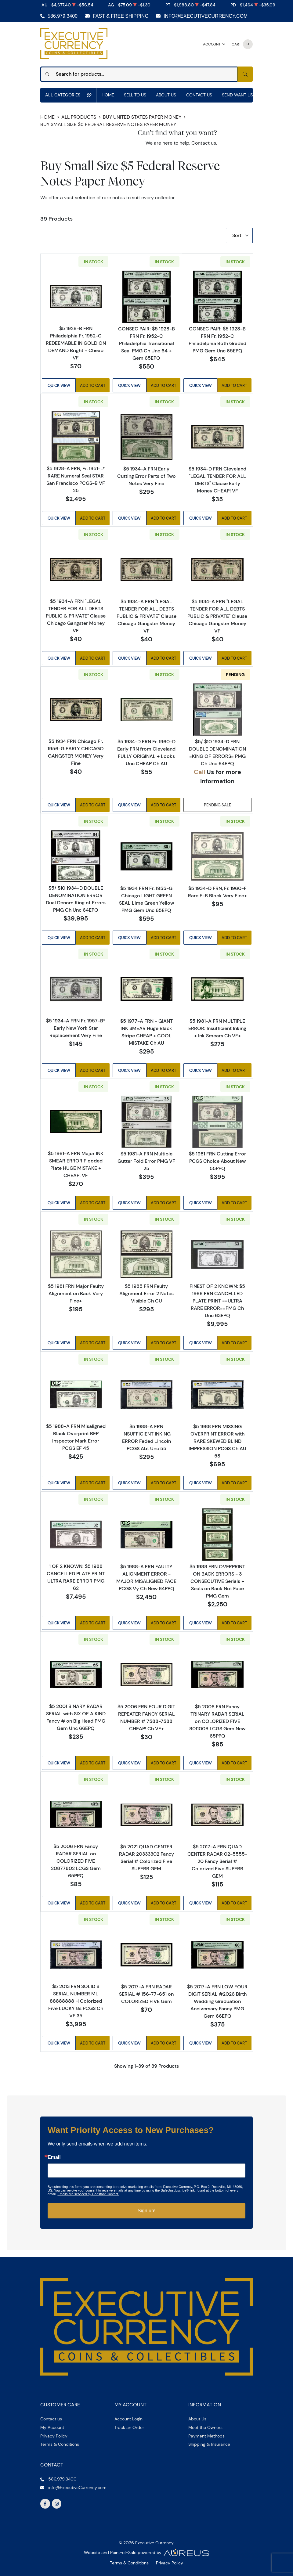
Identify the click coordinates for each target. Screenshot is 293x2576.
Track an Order (129, 2427)
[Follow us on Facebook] (45, 2504)
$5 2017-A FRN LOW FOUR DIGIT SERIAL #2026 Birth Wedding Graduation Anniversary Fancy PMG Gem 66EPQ (217, 2001)
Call (199, 772)
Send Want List (238, 95)
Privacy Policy (53, 2436)
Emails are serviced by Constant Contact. (88, 2194)
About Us (166, 95)
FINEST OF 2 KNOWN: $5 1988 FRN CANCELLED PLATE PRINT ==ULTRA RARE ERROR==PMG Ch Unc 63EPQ (217, 1301)
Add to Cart (92, 385)
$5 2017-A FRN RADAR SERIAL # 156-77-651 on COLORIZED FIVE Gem (146, 1993)
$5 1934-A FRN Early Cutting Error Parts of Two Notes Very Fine (146, 476)
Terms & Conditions (59, 2444)
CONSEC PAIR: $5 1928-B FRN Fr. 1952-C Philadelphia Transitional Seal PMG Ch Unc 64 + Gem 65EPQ (146, 343)
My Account (52, 2427)
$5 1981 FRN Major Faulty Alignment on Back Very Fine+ (76, 1293)
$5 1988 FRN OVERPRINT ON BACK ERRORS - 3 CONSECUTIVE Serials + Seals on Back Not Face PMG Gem (217, 1581)
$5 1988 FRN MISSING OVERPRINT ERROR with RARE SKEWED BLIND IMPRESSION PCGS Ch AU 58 (217, 1441)
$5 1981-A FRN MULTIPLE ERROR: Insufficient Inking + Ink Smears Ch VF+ (217, 1028)
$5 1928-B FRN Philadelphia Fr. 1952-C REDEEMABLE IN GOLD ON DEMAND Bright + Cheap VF (76, 343)
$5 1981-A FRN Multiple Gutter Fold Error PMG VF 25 (146, 1161)
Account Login (128, 2419)
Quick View (59, 385)
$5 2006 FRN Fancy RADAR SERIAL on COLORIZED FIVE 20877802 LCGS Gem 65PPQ (76, 1861)
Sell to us (135, 95)
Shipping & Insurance (209, 2444)
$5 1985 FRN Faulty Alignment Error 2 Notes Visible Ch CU (146, 1293)
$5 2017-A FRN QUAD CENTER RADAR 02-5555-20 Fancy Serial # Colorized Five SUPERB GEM (217, 1861)
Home (108, 95)
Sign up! (147, 2211)
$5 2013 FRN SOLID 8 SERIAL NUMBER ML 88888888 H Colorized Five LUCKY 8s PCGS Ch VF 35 (75, 2001)
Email (54, 2157)
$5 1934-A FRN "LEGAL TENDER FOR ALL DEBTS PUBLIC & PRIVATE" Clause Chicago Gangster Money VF (76, 615)
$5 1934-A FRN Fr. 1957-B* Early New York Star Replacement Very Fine (76, 1028)
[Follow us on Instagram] (57, 2504)
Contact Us (199, 95)
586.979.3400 (63, 16)
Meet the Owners (205, 2427)
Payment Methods (206, 2436)
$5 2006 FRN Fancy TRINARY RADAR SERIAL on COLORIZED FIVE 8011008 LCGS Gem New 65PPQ (217, 1721)
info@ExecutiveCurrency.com (206, 16)
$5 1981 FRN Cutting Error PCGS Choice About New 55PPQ (217, 1161)
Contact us (203, 143)
